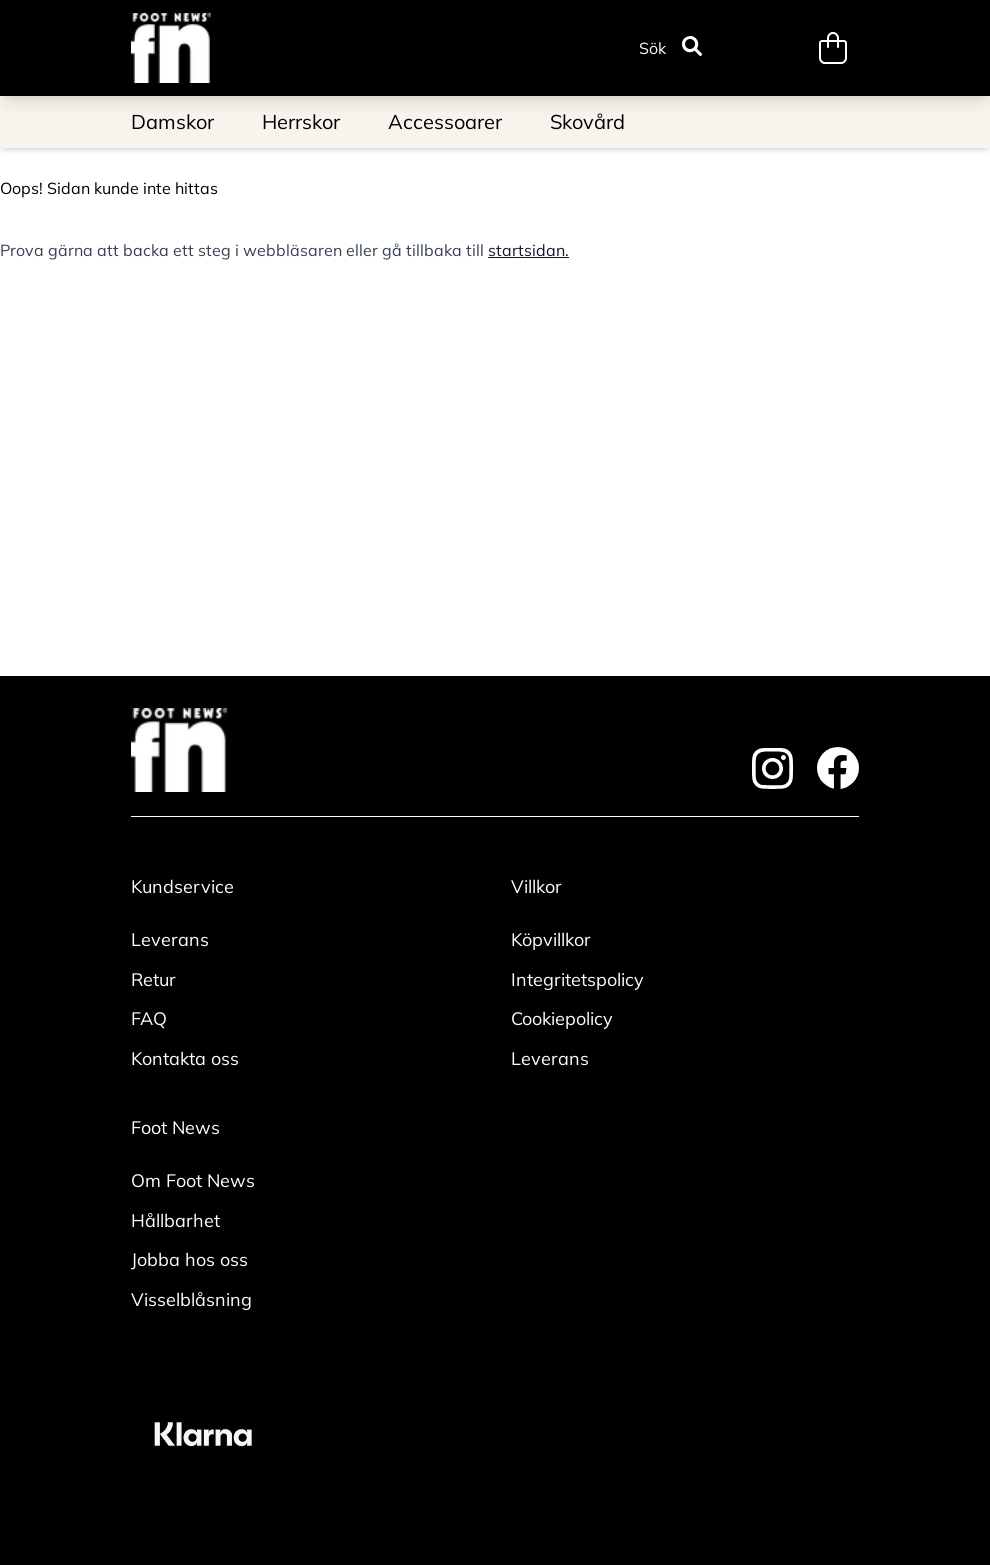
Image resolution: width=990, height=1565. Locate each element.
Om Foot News (193, 1180)
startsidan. (528, 250)
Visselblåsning (191, 1299)
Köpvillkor (551, 939)
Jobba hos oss (189, 1259)
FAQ (149, 1018)
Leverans (170, 939)
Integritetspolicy (577, 979)
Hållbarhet (175, 1220)
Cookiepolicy (562, 1018)
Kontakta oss (185, 1058)
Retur (153, 979)
